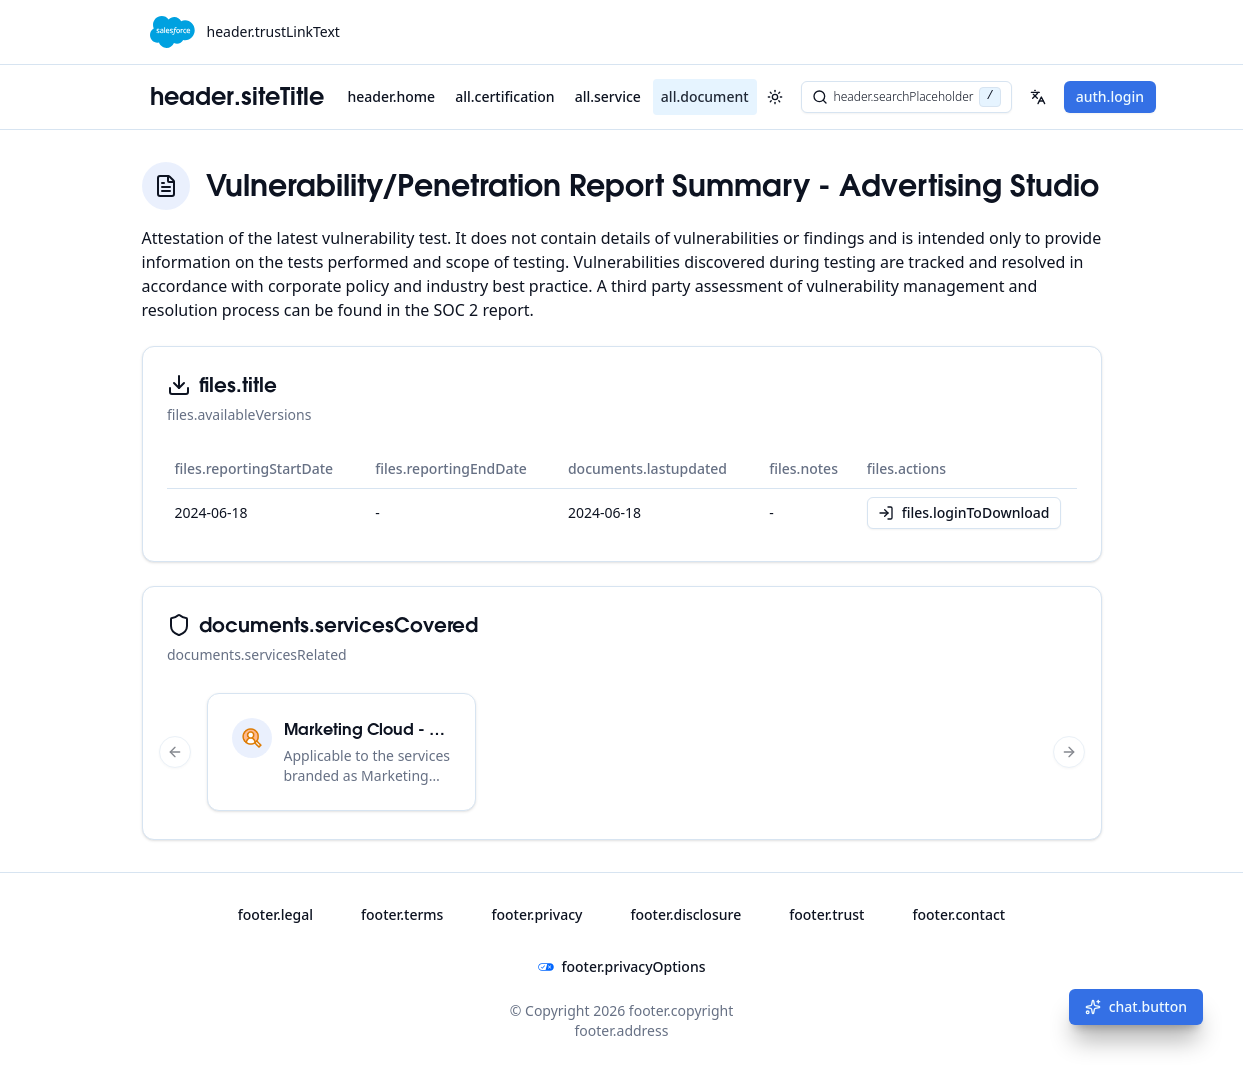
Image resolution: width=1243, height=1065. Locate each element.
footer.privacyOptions (622, 966)
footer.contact (958, 914)
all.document (705, 96)
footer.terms (402, 914)
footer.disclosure (685, 914)
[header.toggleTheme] (775, 97)
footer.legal (275, 914)
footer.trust (826, 914)
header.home (392, 96)
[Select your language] (1038, 97)
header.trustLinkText (273, 31)
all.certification (504, 96)
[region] (622, 752)
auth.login (1110, 96)
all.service (608, 96)
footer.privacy (536, 914)
